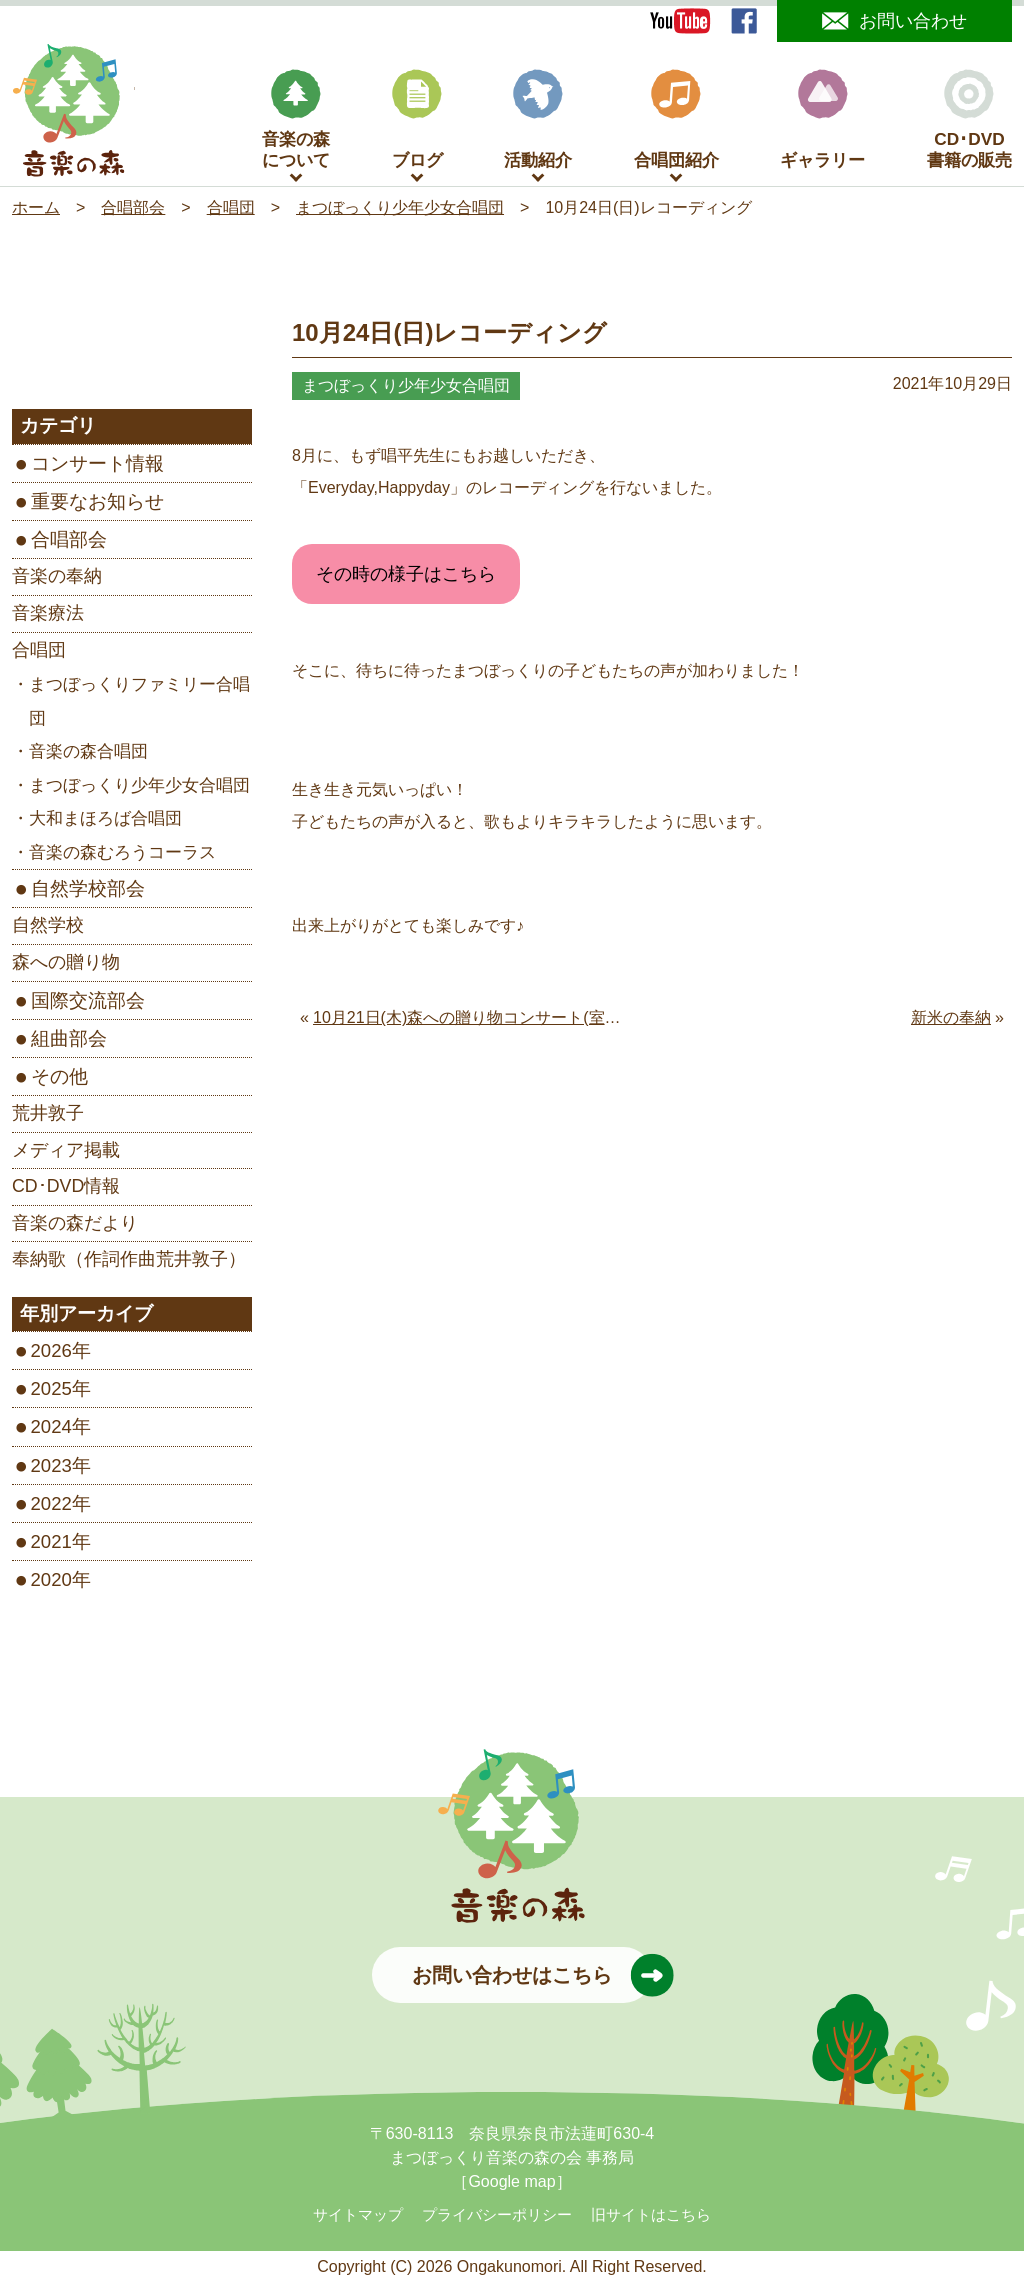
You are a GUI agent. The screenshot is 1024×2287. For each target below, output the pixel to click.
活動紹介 (538, 123)
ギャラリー (822, 123)
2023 (51, 1468)
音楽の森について (296, 123)
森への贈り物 (66, 966)
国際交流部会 (88, 1003)
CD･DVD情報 (66, 1190)
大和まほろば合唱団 (105, 822)
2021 (51, 1544)
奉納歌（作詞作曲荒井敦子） (129, 1263)
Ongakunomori (509, 2270)
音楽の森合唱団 (88, 755)
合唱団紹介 (676, 123)
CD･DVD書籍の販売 (969, 123)
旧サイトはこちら (651, 2219)
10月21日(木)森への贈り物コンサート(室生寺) (477, 1021)
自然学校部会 (88, 892)
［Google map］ (511, 2185)
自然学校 (48, 929)
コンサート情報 (97, 467)
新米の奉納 (951, 1021)
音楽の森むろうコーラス (122, 855)
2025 (51, 1392)
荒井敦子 (48, 1117)
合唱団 (39, 653)
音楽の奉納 (57, 580)
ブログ (417, 123)
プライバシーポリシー (497, 2219)
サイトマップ (358, 2219)
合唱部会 (69, 543)
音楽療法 (48, 617)
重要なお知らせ (97, 505)
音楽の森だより (75, 1226)
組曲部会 (69, 1041)
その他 (59, 1079)
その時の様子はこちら (406, 578)
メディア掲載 (66, 1153)
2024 (51, 1430)
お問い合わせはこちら (532, 1979)
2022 (51, 1506)
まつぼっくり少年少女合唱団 (139, 788)
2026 (51, 1354)
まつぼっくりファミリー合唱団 (139, 705)
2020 (51, 1583)
